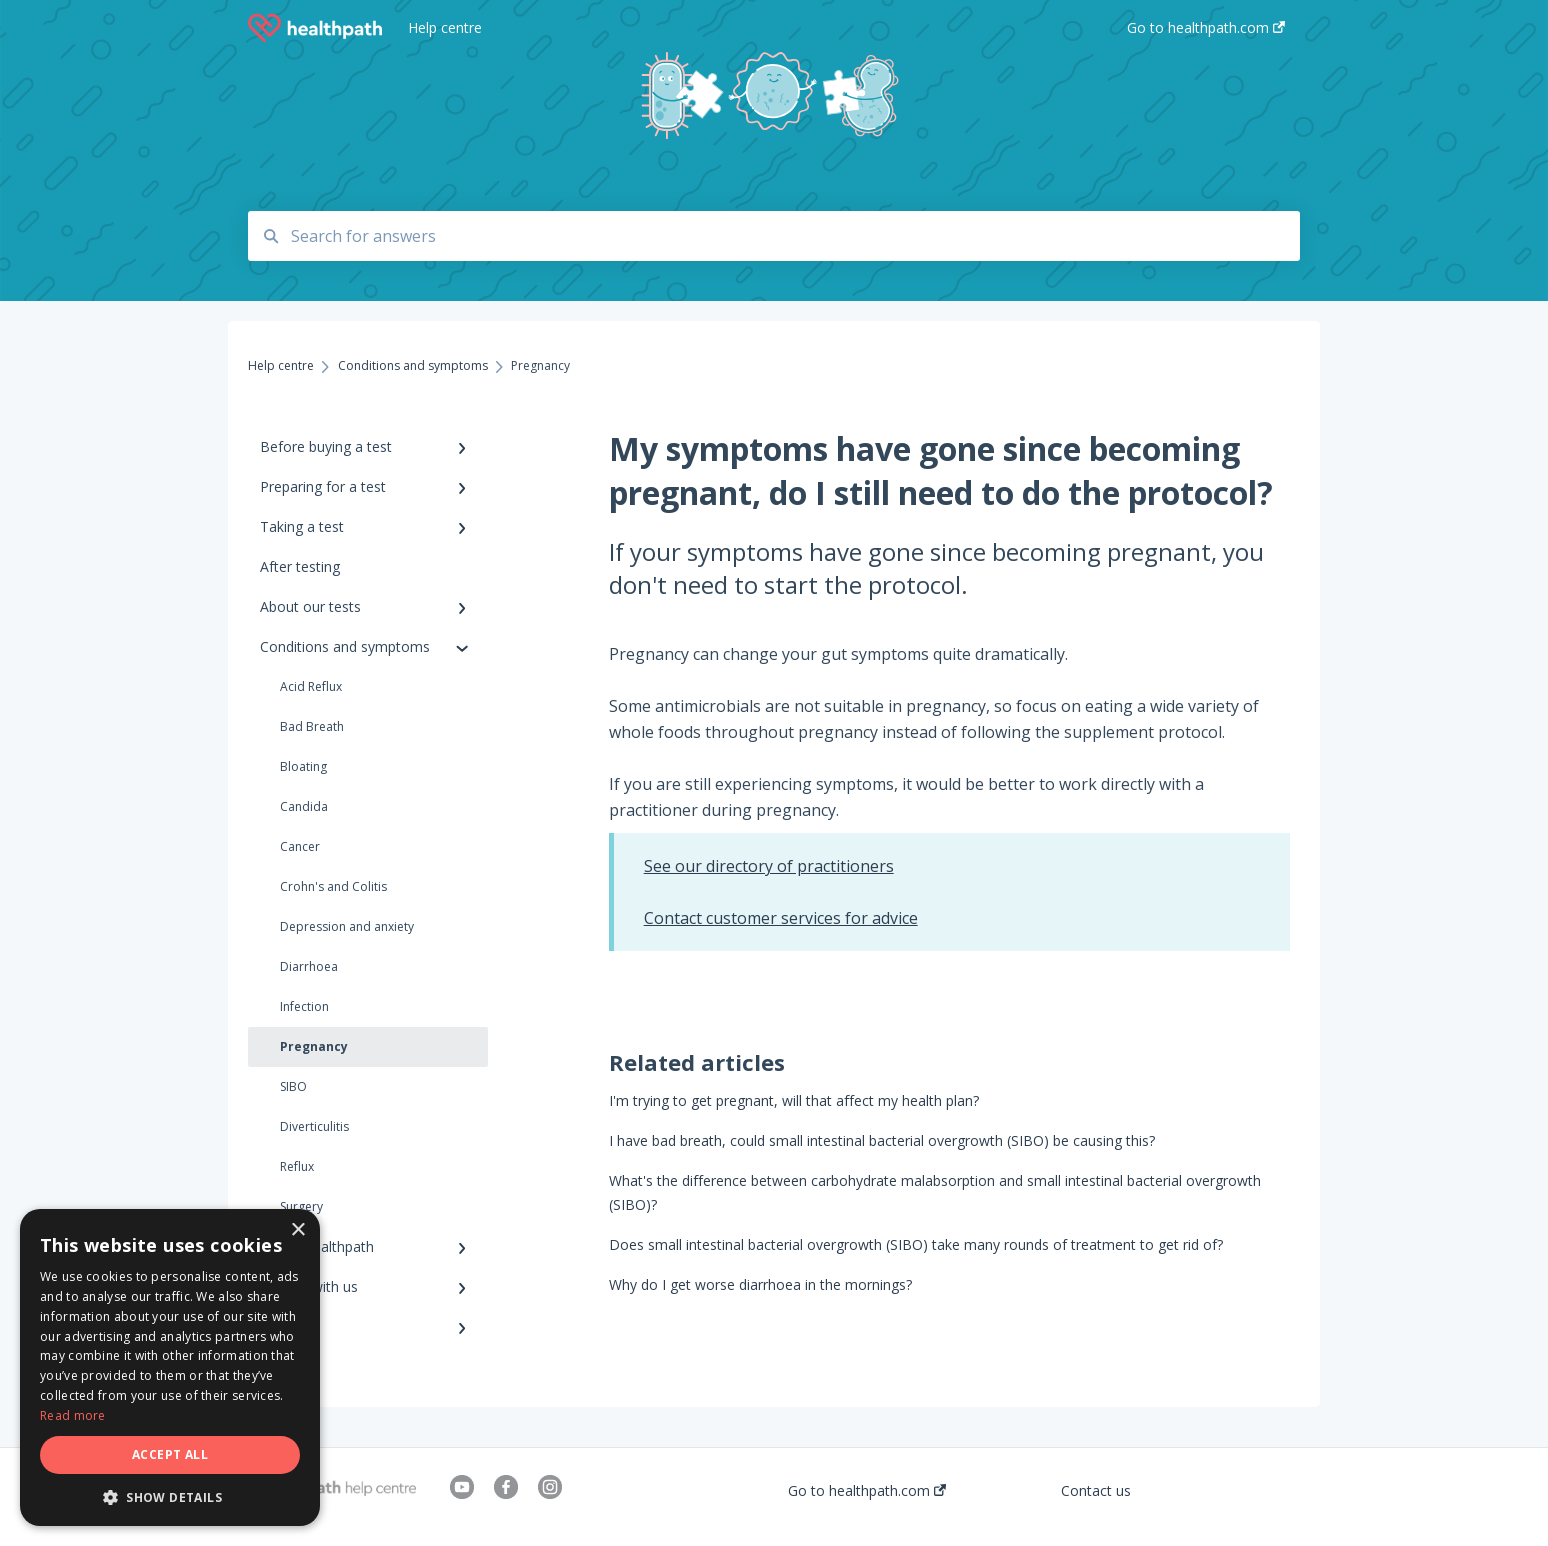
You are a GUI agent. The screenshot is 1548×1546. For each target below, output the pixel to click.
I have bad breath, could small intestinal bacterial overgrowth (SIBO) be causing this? (882, 1140)
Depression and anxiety (347, 926)
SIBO (293, 1086)
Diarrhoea (309, 966)
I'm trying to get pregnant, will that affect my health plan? (794, 1100)
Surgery (301, 1206)
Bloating (303, 766)
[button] (170, 1496)
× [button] (297, 1230)
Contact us (1096, 1491)
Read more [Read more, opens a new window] (73, 1415)
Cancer (300, 846)
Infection (304, 1006)
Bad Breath (312, 726)
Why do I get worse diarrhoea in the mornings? (760, 1284)
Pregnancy (314, 1046)
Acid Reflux (311, 686)
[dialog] (170, 1367)
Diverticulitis (314, 1126)
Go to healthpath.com (867, 1491)
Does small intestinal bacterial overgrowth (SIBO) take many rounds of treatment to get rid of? (916, 1244)
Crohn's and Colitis (333, 886)
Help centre (445, 27)
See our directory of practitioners (769, 866)
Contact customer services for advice (781, 918)
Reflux (297, 1166)
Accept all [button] (170, 1454)
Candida (304, 806)
